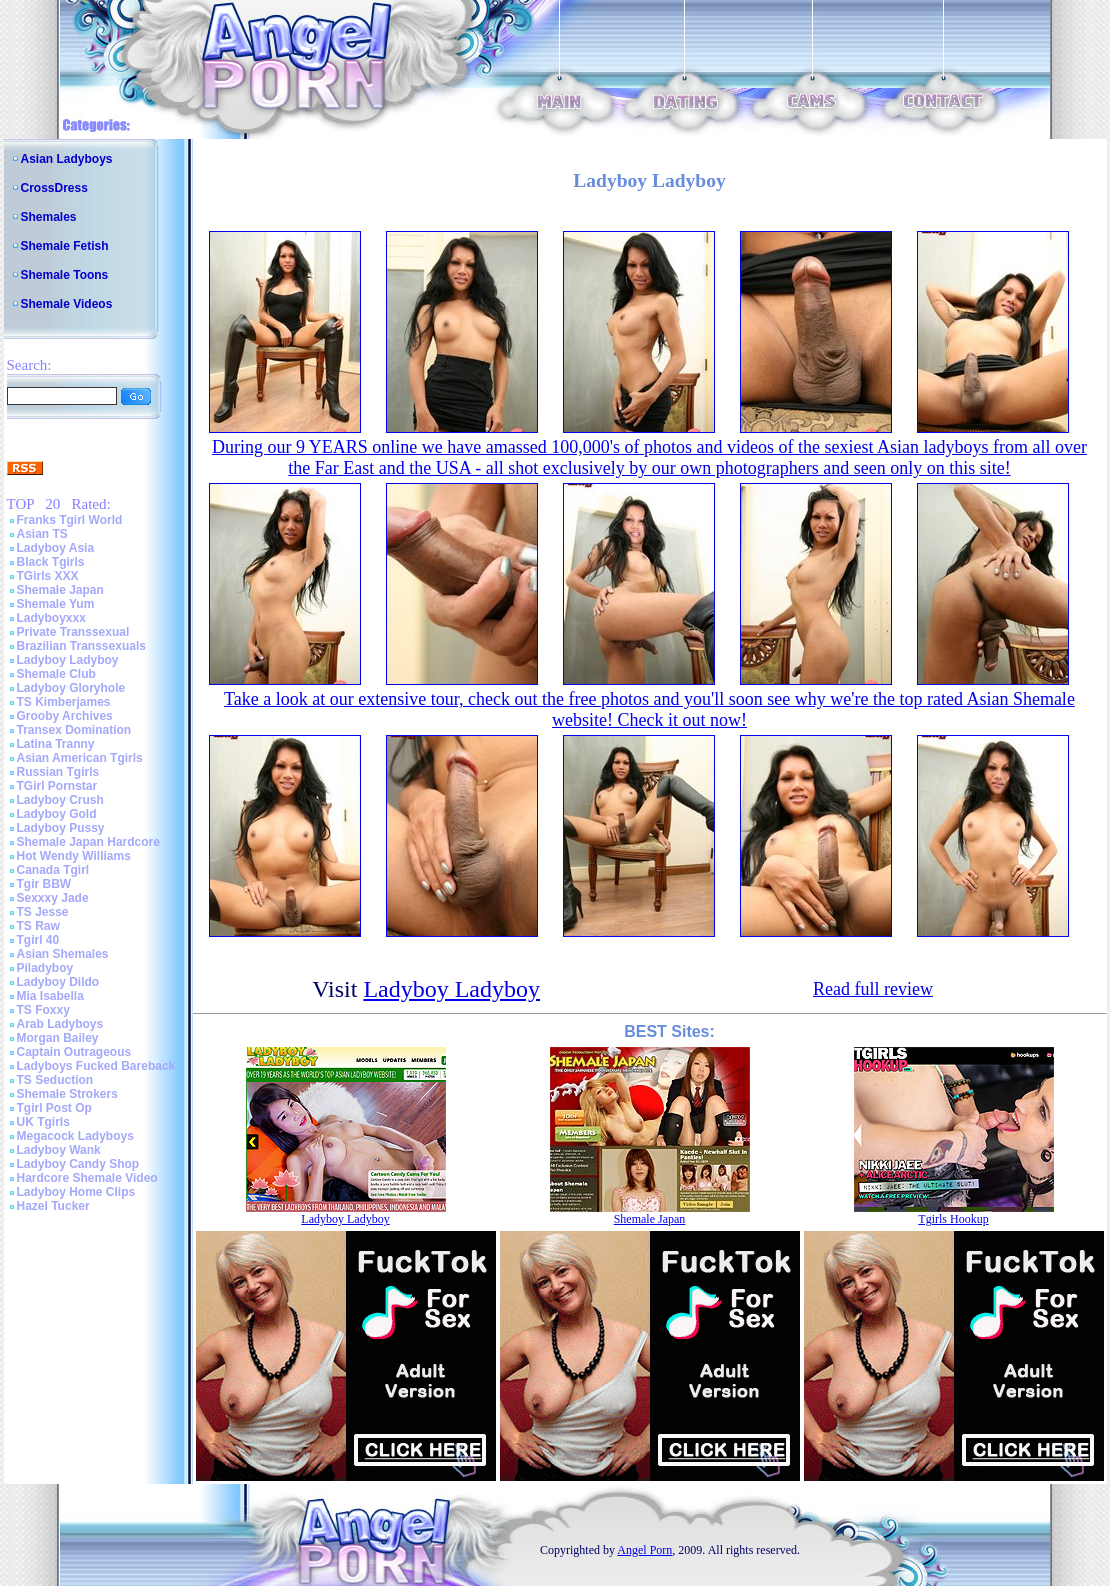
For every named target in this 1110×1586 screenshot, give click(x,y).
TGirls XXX (48, 576)
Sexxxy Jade (53, 898)
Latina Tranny (56, 744)
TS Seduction (55, 1080)
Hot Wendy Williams (74, 856)
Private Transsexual (73, 632)
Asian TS (42, 534)
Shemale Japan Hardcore (88, 842)
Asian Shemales (63, 954)
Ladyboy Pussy (61, 828)
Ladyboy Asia (56, 548)
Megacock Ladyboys (75, 1136)
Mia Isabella (50, 996)
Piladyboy (45, 968)
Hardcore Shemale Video (87, 1178)
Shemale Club (56, 674)
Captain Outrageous (74, 1052)
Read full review (873, 989)
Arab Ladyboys (60, 1024)
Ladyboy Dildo (58, 982)
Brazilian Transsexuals (81, 646)
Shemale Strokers (67, 1094)
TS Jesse (43, 912)
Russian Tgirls (58, 772)
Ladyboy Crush (60, 800)
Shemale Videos (67, 304)
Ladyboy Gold (57, 814)
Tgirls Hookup (953, 1219)
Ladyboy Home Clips (76, 1192)
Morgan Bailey (58, 1038)
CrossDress (54, 188)
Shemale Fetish (65, 246)
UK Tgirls (43, 1122)
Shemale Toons (65, 275)
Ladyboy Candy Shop (78, 1164)
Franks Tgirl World (70, 520)
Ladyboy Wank (59, 1150)
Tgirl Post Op (54, 1108)
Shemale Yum (56, 604)
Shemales (49, 217)
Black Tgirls (51, 562)
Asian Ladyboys (67, 159)
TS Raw (38, 926)
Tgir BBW (44, 884)
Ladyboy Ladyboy (68, 660)
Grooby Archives (65, 716)
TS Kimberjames (64, 702)
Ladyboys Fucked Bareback (96, 1066)
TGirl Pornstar (57, 786)
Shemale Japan (60, 590)
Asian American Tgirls (80, 758)
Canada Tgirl (53, 870)
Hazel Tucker (53, 1206)
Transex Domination (74, 730)
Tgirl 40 (38, 940)
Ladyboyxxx (51, 618)
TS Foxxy (43, 1010)
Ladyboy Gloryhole (71, 688)
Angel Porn (644, 1550)
